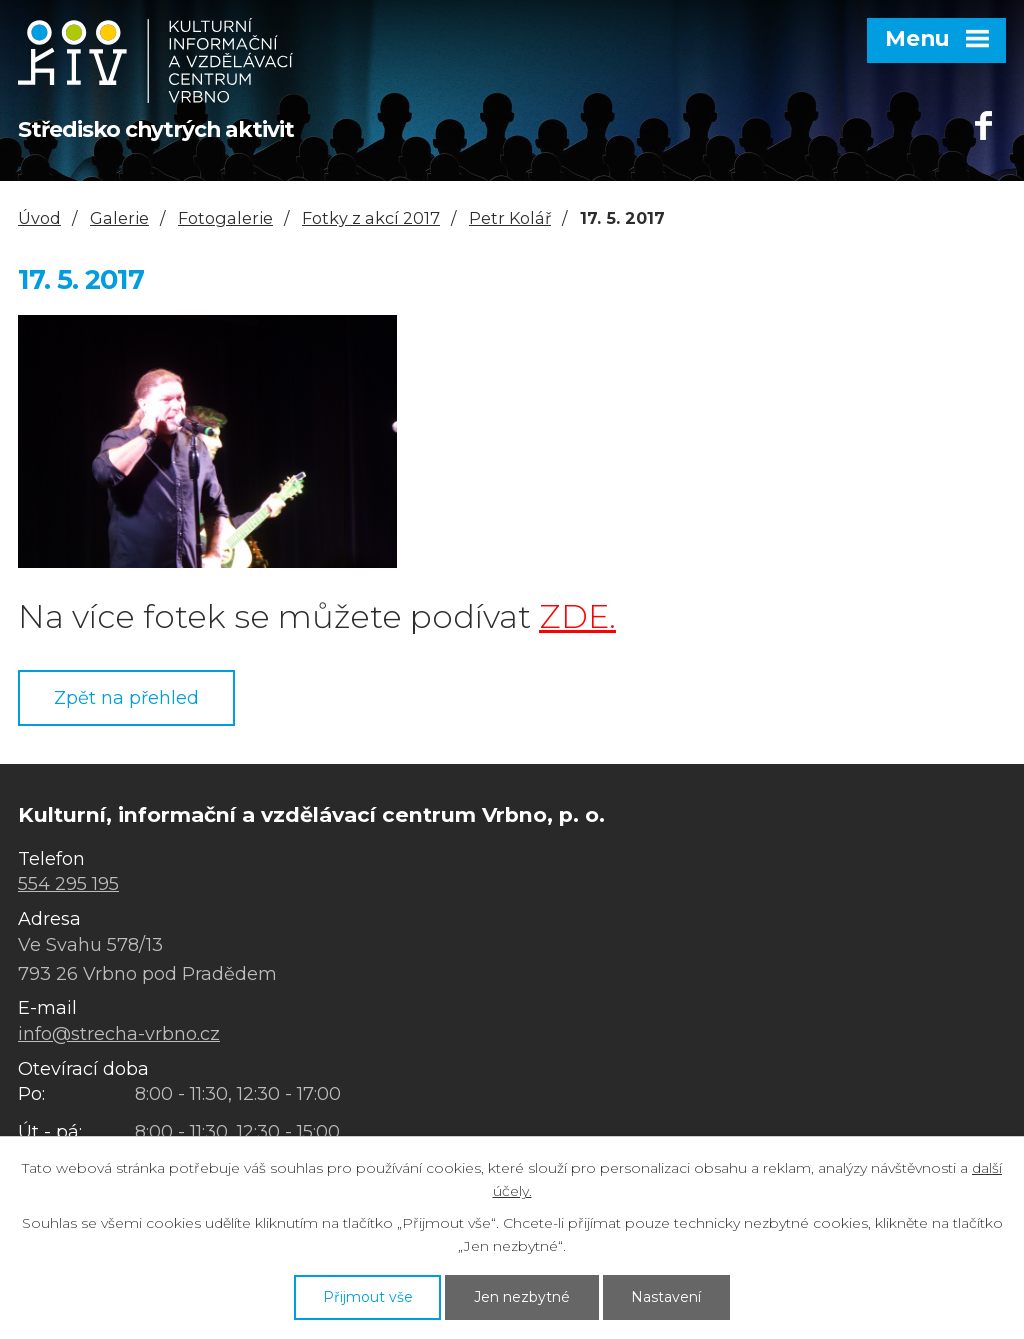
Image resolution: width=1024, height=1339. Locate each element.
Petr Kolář (510, 218)
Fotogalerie (225, 218)
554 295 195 (68, 884)
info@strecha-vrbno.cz (119, 1034)
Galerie (119, 218)
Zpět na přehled (126, 698)
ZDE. (577, 616)
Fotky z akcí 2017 (371, 218)
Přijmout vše (368, 1297)
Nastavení (666, 1297)
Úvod (39, 218)
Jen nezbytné (522, 1297)
